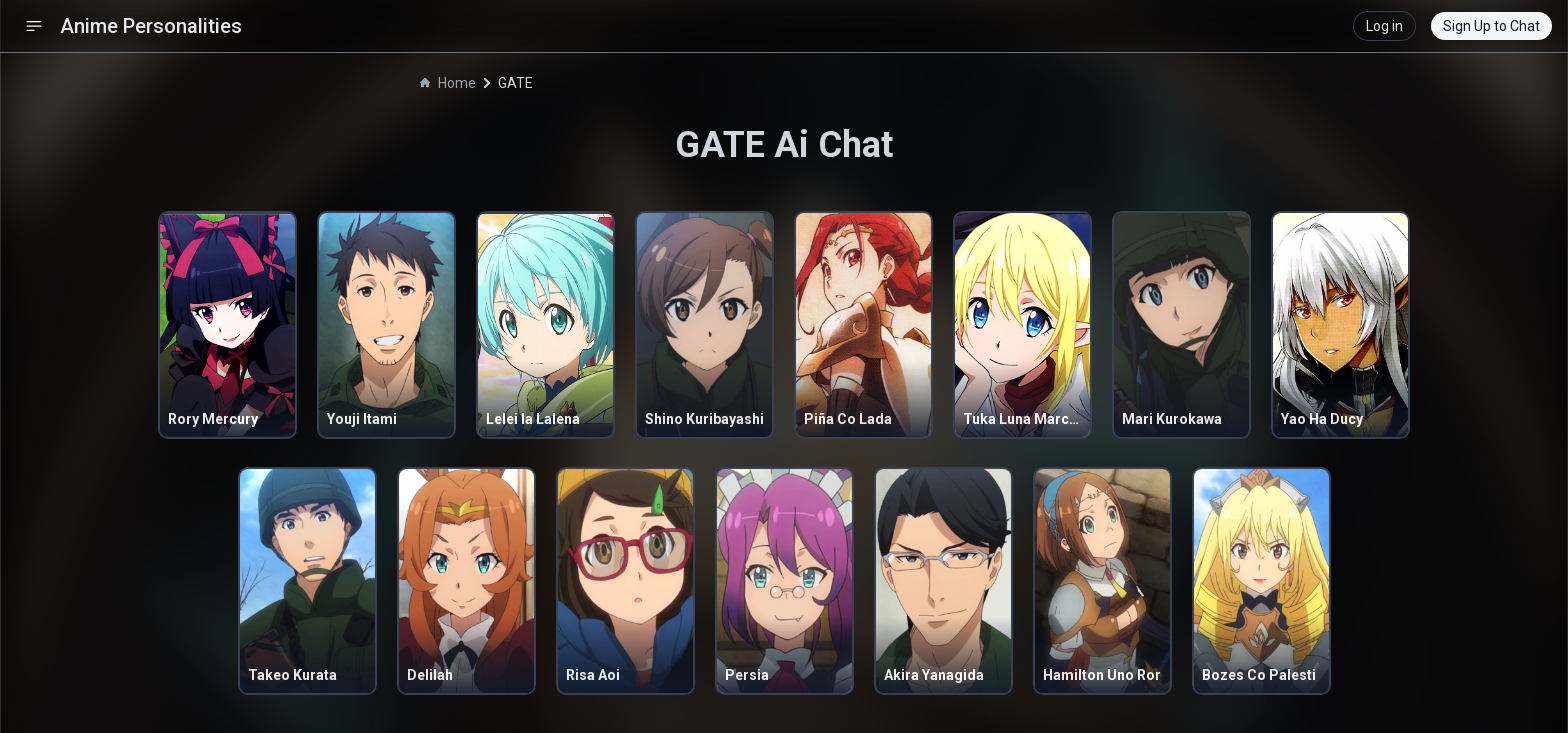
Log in (1384, 26)
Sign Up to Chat (1491, 26)
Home (448, 83)
